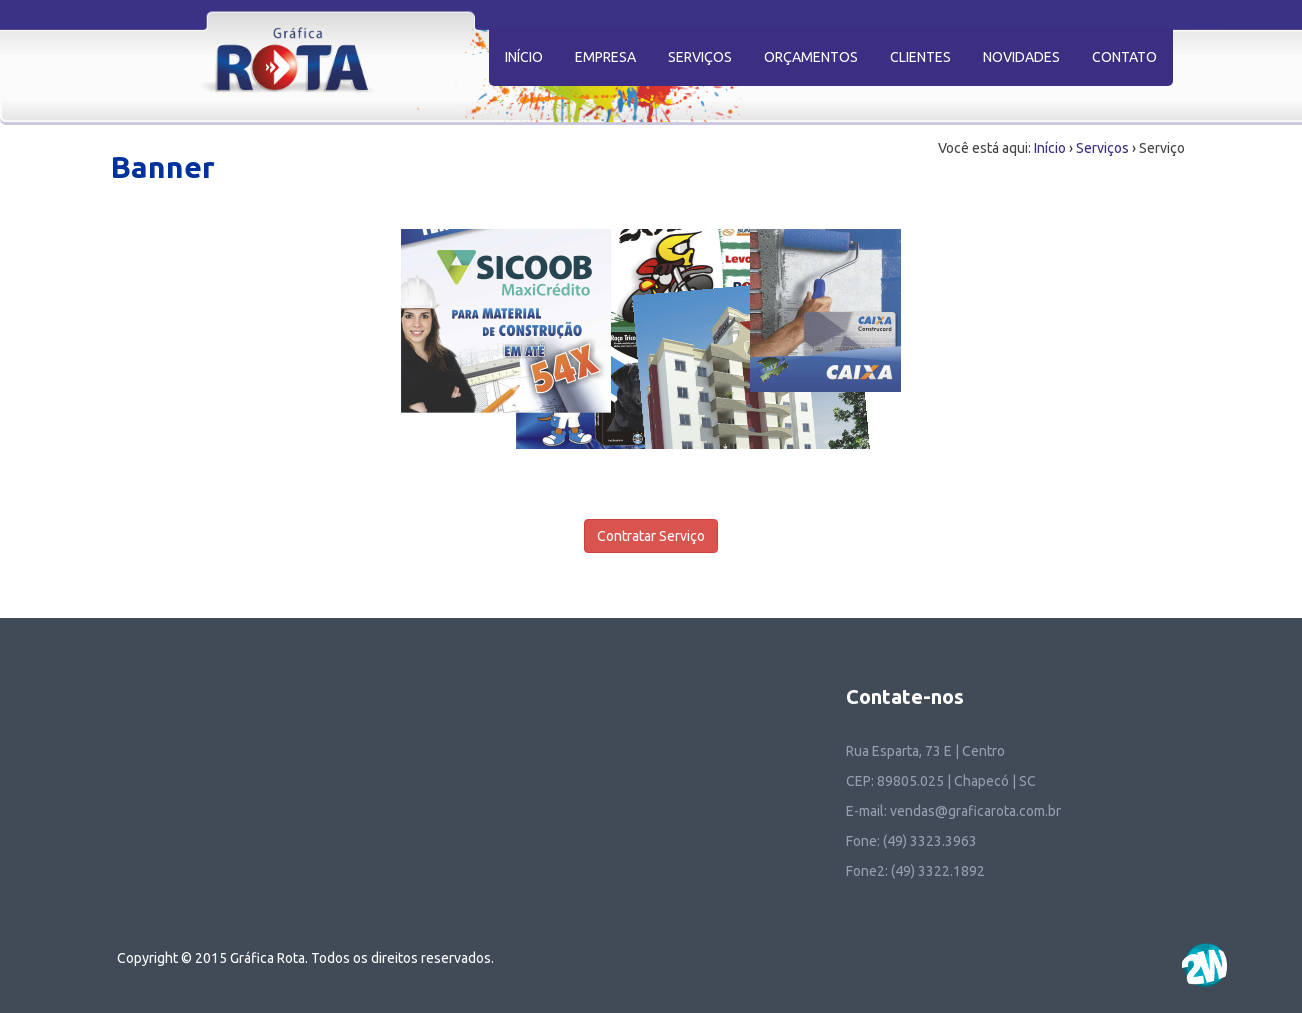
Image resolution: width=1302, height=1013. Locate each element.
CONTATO (1124, 57)
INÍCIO (524, 57)
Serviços (1102, 148)
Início (1050, 148)
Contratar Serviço (651, 536)
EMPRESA (605, 57)
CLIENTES (920, 57)
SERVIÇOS (700, 57)
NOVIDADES (1021, 57)
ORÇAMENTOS (811, 57)
